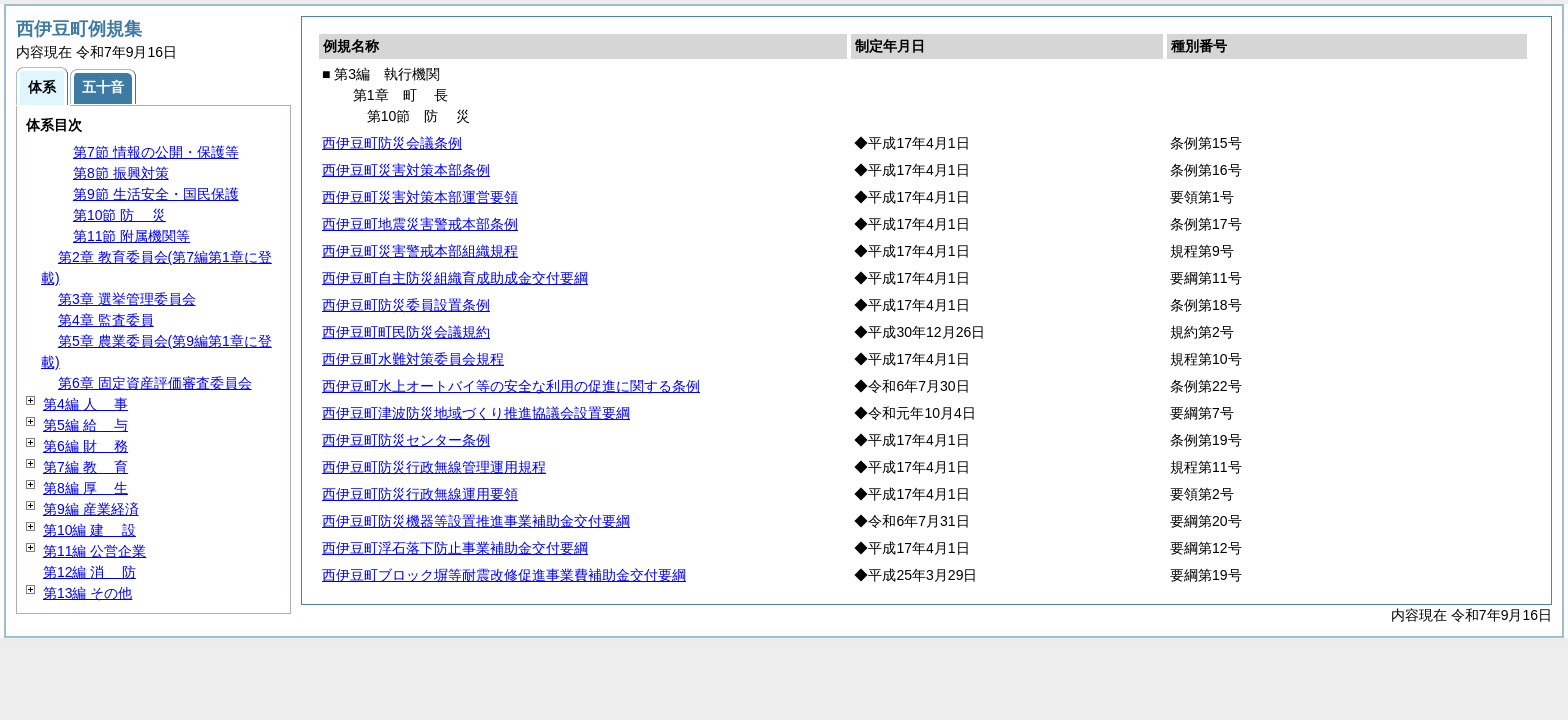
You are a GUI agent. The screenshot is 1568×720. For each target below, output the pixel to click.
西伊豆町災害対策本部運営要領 (420, 197)
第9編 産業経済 (91, 509)
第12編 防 (89, 572)
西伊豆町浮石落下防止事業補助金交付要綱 (455, 548)
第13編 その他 (87, 593)
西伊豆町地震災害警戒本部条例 (420, 224)
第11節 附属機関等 (131, 236)
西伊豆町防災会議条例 (392, 143)
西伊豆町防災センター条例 (406, 440)
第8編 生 (85, 488)
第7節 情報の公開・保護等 (156, 152)
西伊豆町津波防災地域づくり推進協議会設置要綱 (476, 413)
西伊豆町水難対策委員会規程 (413, 359)
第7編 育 (85, 467)
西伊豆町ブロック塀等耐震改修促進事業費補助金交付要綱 (504, 575)
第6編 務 (85, 446)
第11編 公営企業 (94, 551)
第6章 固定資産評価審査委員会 (155, 383)
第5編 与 (85, 425)
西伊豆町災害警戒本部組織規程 (420, 251)
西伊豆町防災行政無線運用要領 (420, 494)
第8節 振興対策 (121, 173)
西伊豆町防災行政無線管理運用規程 (434, 467)
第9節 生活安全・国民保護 (156, 194)
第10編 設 (89, 530)
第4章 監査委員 (106, 320)
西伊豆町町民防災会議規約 (406, 332)
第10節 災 (119, 215)
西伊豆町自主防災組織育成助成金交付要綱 (455, 278)
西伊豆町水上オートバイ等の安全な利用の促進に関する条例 (511, 386)
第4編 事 (85, 404)
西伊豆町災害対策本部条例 (406, 170)
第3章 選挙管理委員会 (127, 299)
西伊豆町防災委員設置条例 (406, 305)
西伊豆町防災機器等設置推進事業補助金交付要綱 (476, 521)
